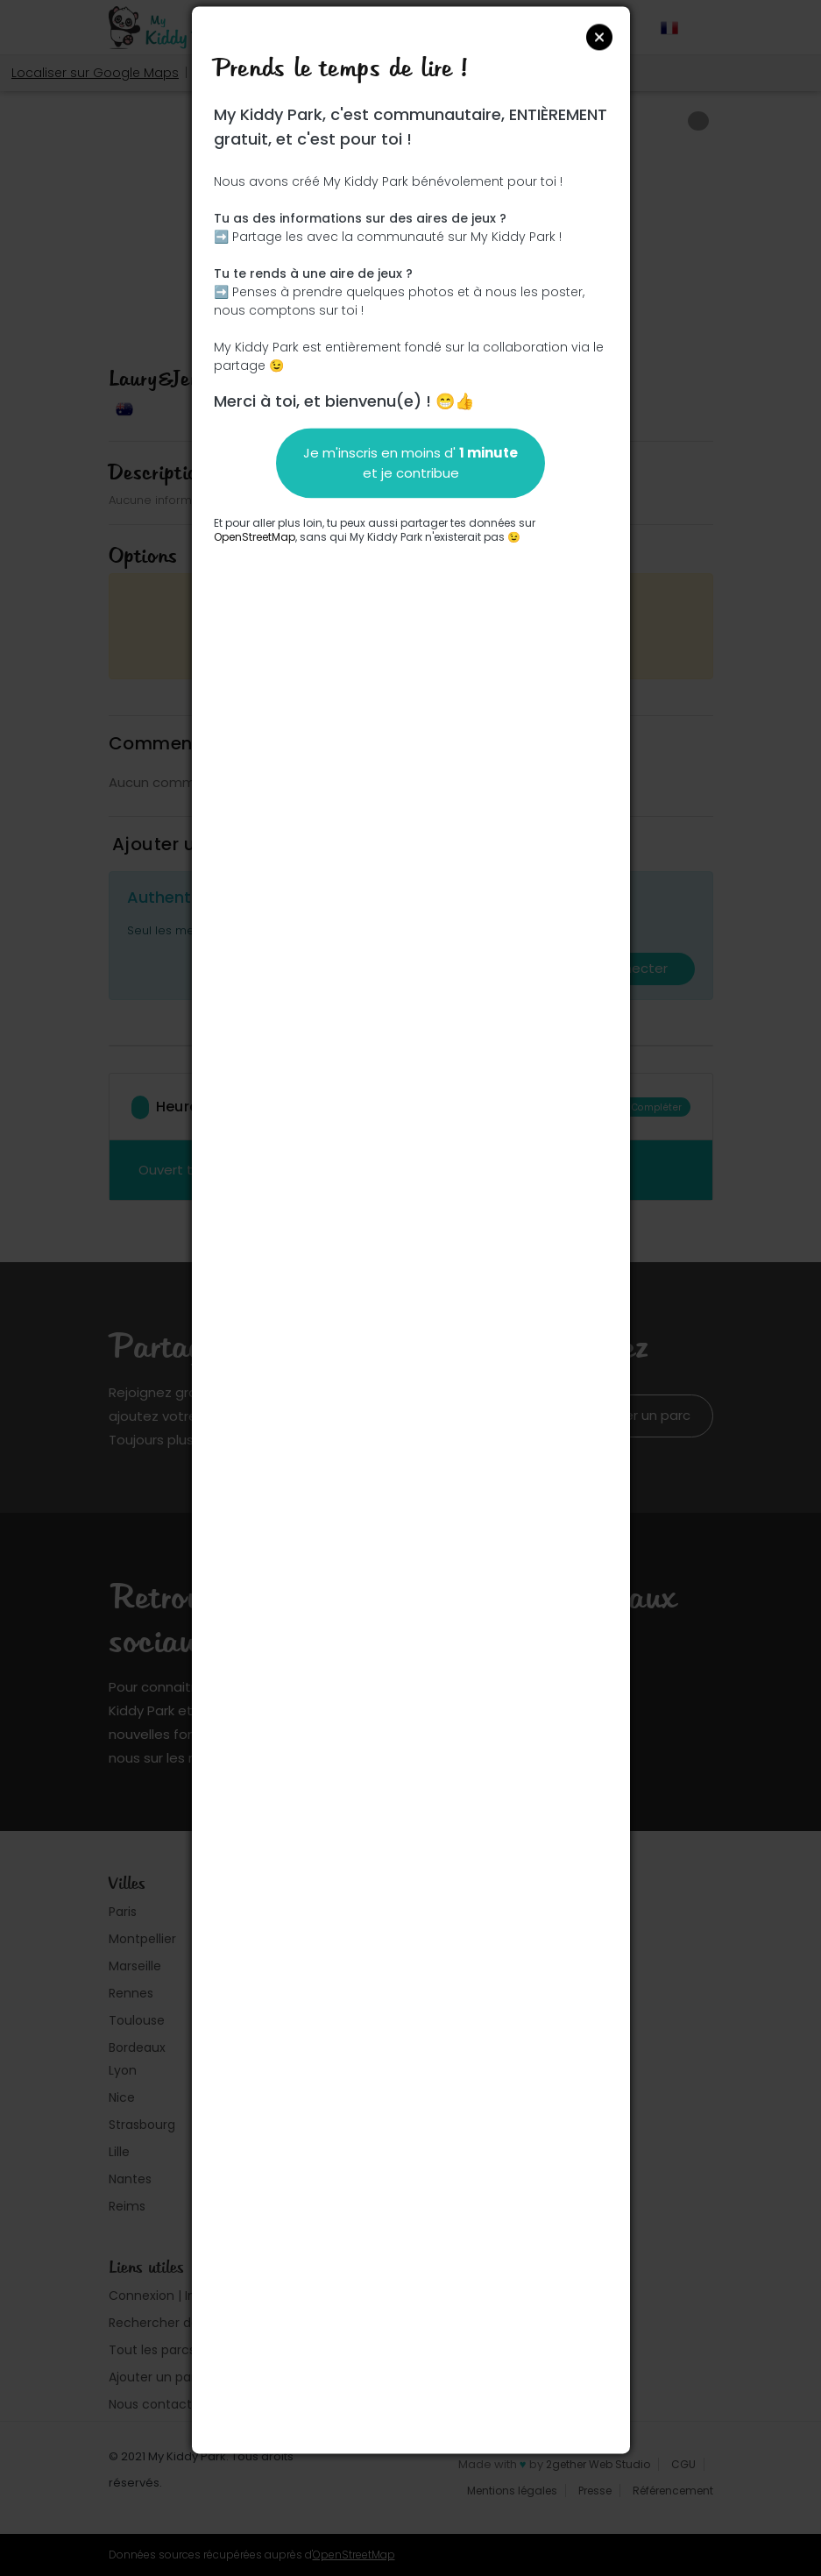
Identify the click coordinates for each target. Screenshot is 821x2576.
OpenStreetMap (254, 536)
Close (599, 37)
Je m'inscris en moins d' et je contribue (410, 463)
